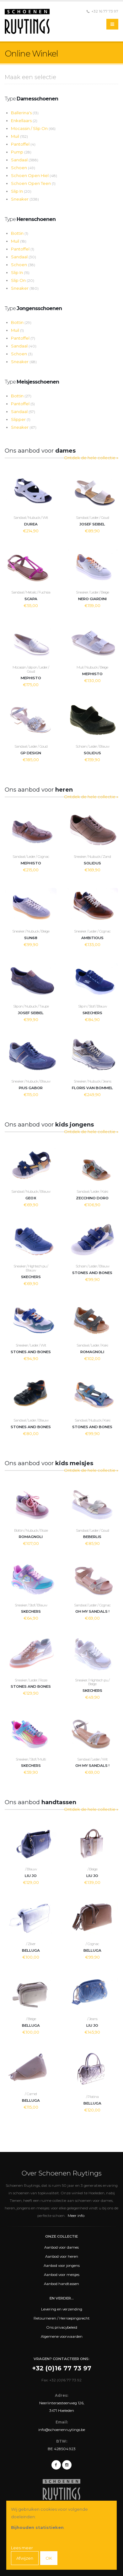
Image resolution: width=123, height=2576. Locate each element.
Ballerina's (25, 112)
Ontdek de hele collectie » (91, 457)
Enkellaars (24, 120)
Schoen (23, 167)
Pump (21, 151)
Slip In (21, 191)
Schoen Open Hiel (34, 175)
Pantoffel (23, 144)
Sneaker (25, 199)
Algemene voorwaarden (62, 2336)
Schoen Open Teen (33, 183)
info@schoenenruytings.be (61, 2430)
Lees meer (22, 2547)
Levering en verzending (61, 2309)
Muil (19, 136)
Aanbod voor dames (61, 2247)
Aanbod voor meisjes (61, 2274)
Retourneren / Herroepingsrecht (62, 2318)
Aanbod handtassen (61, 2284)
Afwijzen (24, 2558)
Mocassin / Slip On (33, 128)
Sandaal (24, 159)
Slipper (20, 419)
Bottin (19, 233)
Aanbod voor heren (61, 2256)
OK (48, 2558)
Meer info (76, 2215)
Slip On (22, 280)
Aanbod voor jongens (62, 2265)
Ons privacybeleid (61, 2327)
